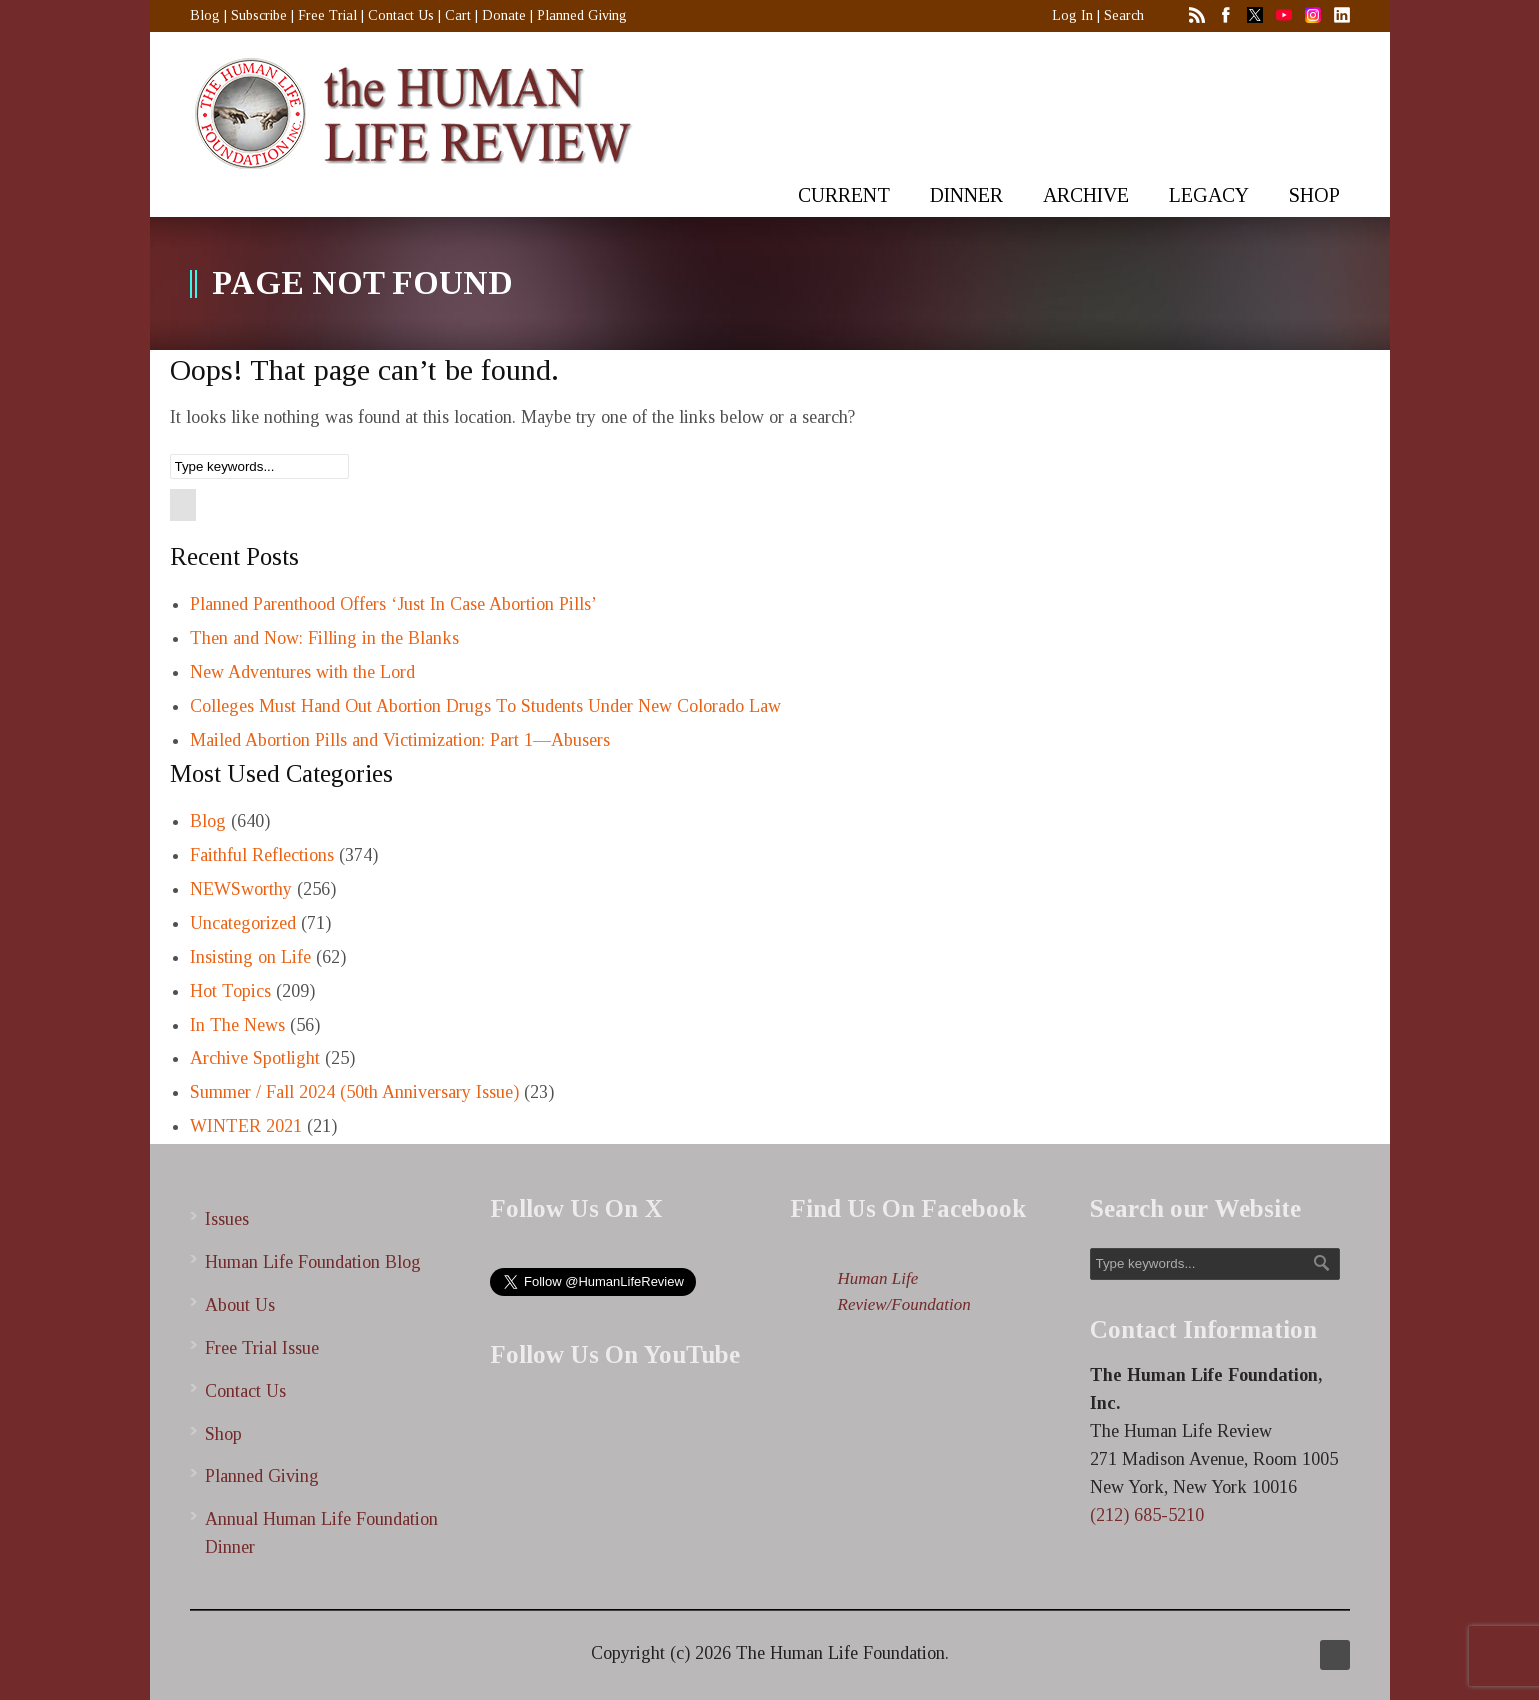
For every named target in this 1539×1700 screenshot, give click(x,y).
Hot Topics (230, 991)
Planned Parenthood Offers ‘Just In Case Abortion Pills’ (393, 604)
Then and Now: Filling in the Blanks (324, 638)
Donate (504, 15)
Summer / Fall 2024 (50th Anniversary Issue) (354, 1092)
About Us (240, 1305)
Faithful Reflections (262, 855)
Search (1124, 15)
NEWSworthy (241, 889)
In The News (237, 1025)
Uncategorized (243, 923)
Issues (227, 1219)
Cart (458, 15)
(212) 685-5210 (1147, 1515)
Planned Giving (582, 15)
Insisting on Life (250, 957)
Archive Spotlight (255, 1058)
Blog (205, 15)
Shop (223, 1434)
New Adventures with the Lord (302, 672)
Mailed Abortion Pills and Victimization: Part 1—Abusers (400, 740)
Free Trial (327, 15)
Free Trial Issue (262, 1348)
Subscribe (259, 15)
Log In (1072, 15)
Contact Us (401, 15)
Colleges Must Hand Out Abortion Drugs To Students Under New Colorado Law (485, 706)
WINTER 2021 (246, 1126)
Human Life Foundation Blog (313, 1262)
